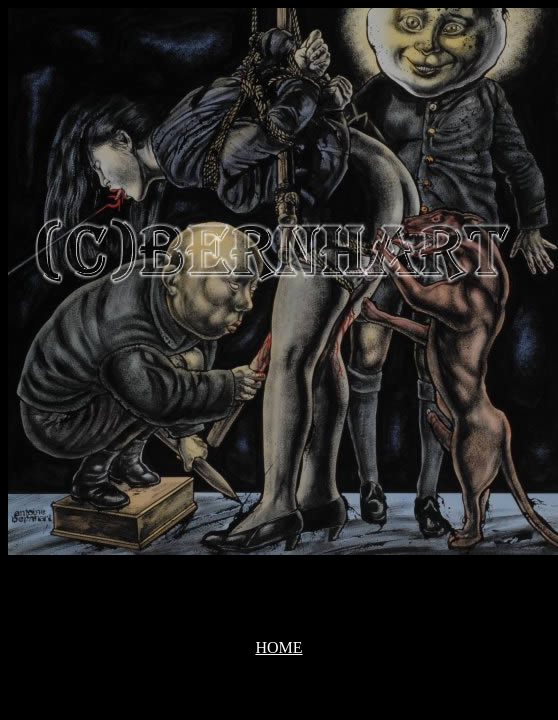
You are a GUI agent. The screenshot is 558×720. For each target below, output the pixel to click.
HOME (278, 647)
